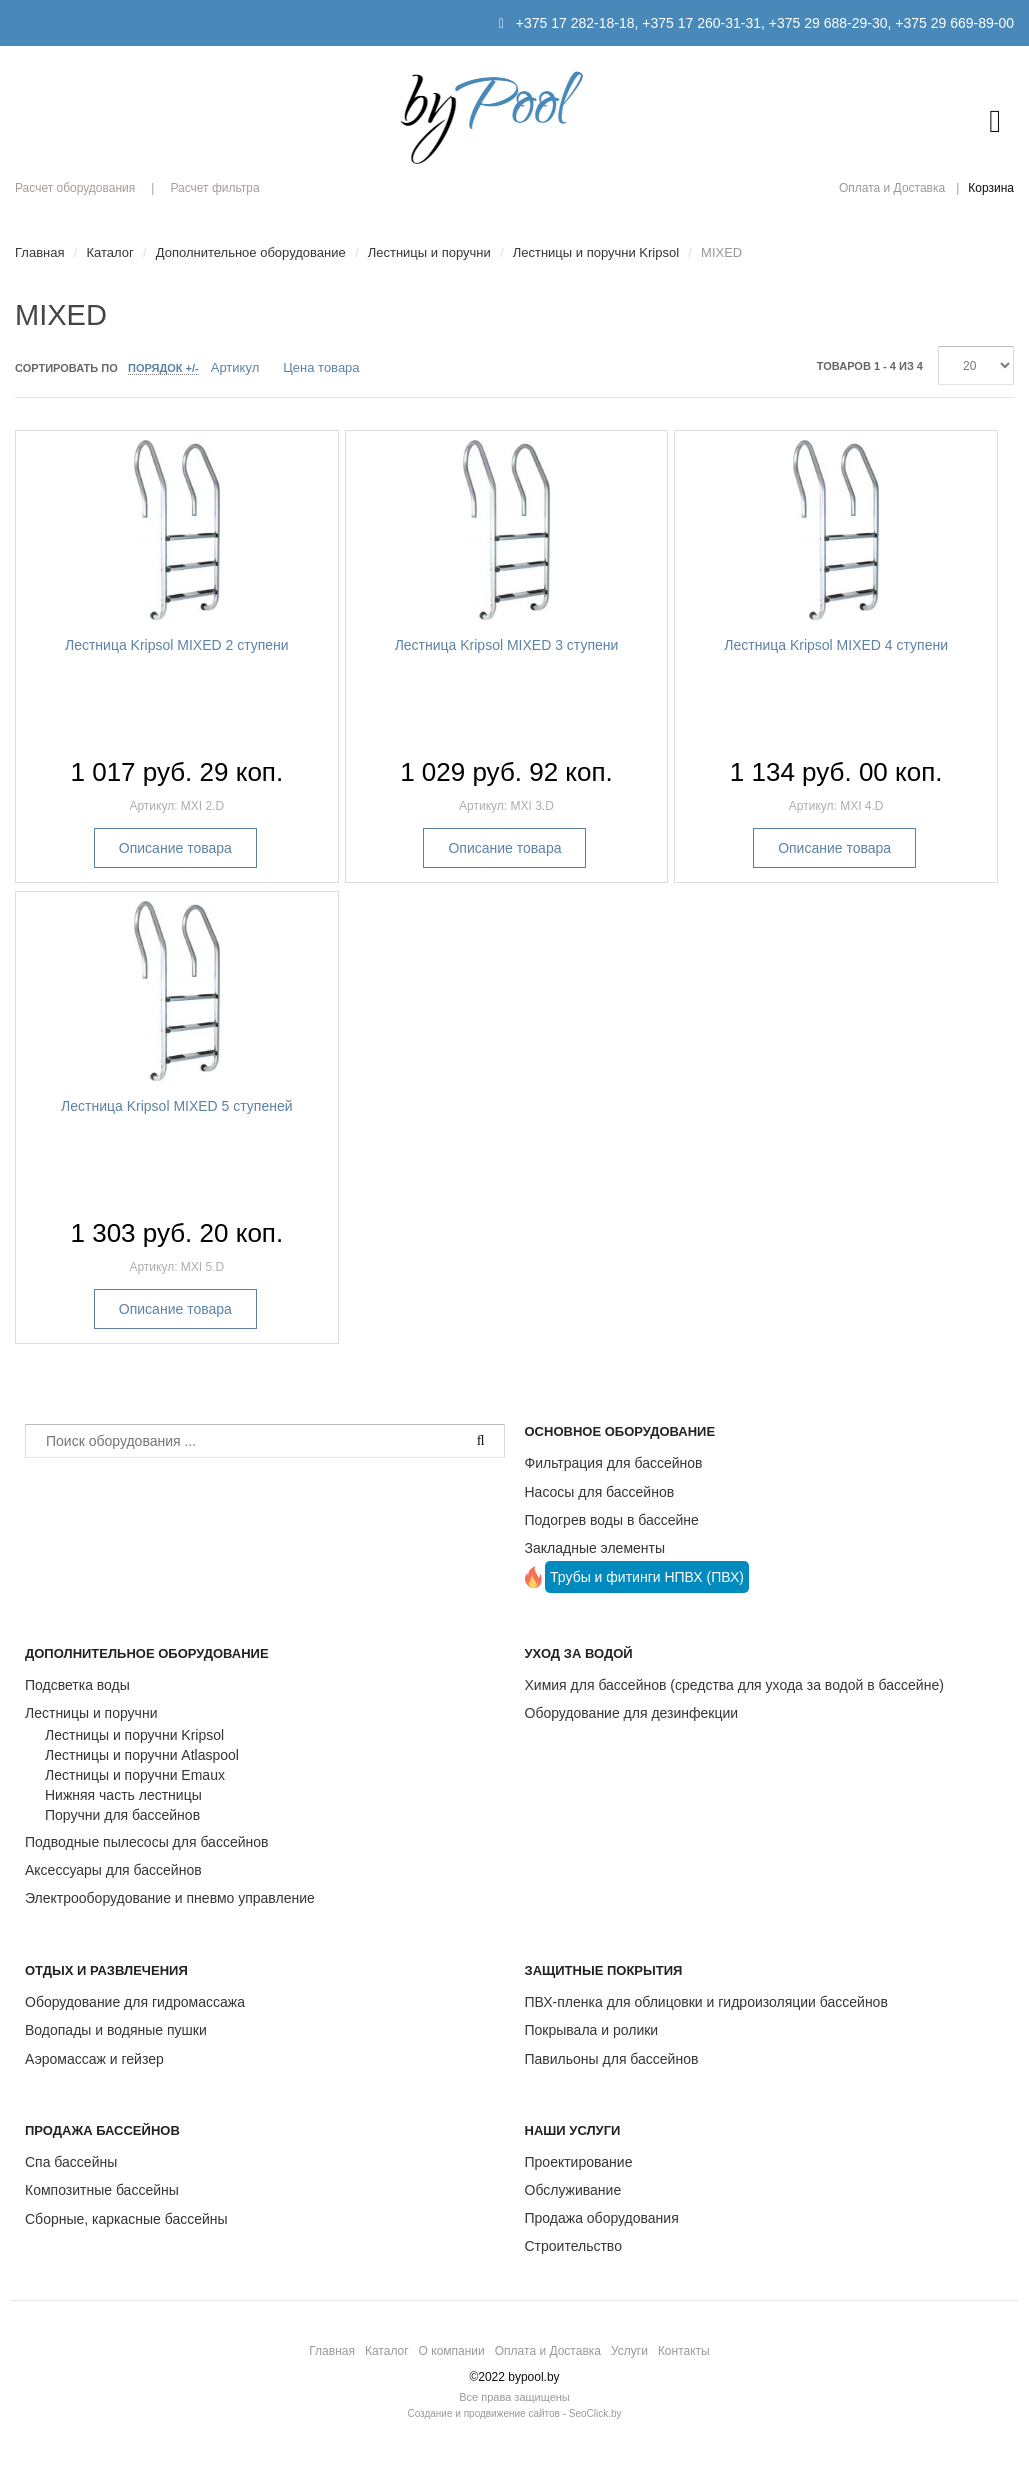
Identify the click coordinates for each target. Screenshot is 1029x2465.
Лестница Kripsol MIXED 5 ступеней (177, 1106)
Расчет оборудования (75, 188)
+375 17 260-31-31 (701, 23)
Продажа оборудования (602, 2218)
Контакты (684, 2351)
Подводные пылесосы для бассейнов (146, 1842)
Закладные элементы (595, 1548)
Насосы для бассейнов (600, 1492)
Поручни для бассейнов (122, 1815)
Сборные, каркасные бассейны (126, 2219)
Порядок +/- (163, 368)
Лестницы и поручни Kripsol (134, 1735)
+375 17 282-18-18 (575, 23)
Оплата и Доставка (892, 188)
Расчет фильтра (214, 188)
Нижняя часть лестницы (123, 1795)
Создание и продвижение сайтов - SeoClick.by (514, 2413)
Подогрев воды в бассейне (612, 1520)
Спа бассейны (71, 2162)
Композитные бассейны (102, 2190)
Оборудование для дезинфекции (632, 1713)
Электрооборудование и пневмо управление (170, 1898)
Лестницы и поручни (91, 1713)
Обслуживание (573, 2190)
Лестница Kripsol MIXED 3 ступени (507, 645)
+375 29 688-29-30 (828, 23)
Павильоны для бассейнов (612, 2059)
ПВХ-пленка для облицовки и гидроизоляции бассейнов (706, 2002)
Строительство (573, 2246)
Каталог (387, 2351)
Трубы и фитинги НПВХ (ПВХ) (647, 1577)
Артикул (235, 367)
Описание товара (175, 848)
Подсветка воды (77, 1685)
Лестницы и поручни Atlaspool (142, 1755)
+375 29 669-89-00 (954, 23)
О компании (452, 2351)
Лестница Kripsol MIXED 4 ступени (836, 645)
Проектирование (579, 2162)
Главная (332, 2351)
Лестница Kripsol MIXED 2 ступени (177, 645)
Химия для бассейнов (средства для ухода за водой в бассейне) (734, 1685)
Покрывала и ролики (592, 2030)
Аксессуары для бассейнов (113, 1870)
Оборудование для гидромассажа (135, 2002)
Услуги (629, 2351)
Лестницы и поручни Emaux (135, 1775)
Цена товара (321, 367)
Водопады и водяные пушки (116, 2030)
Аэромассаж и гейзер (94, 2059)
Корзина (991, 188)
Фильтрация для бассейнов (614, 1463)
